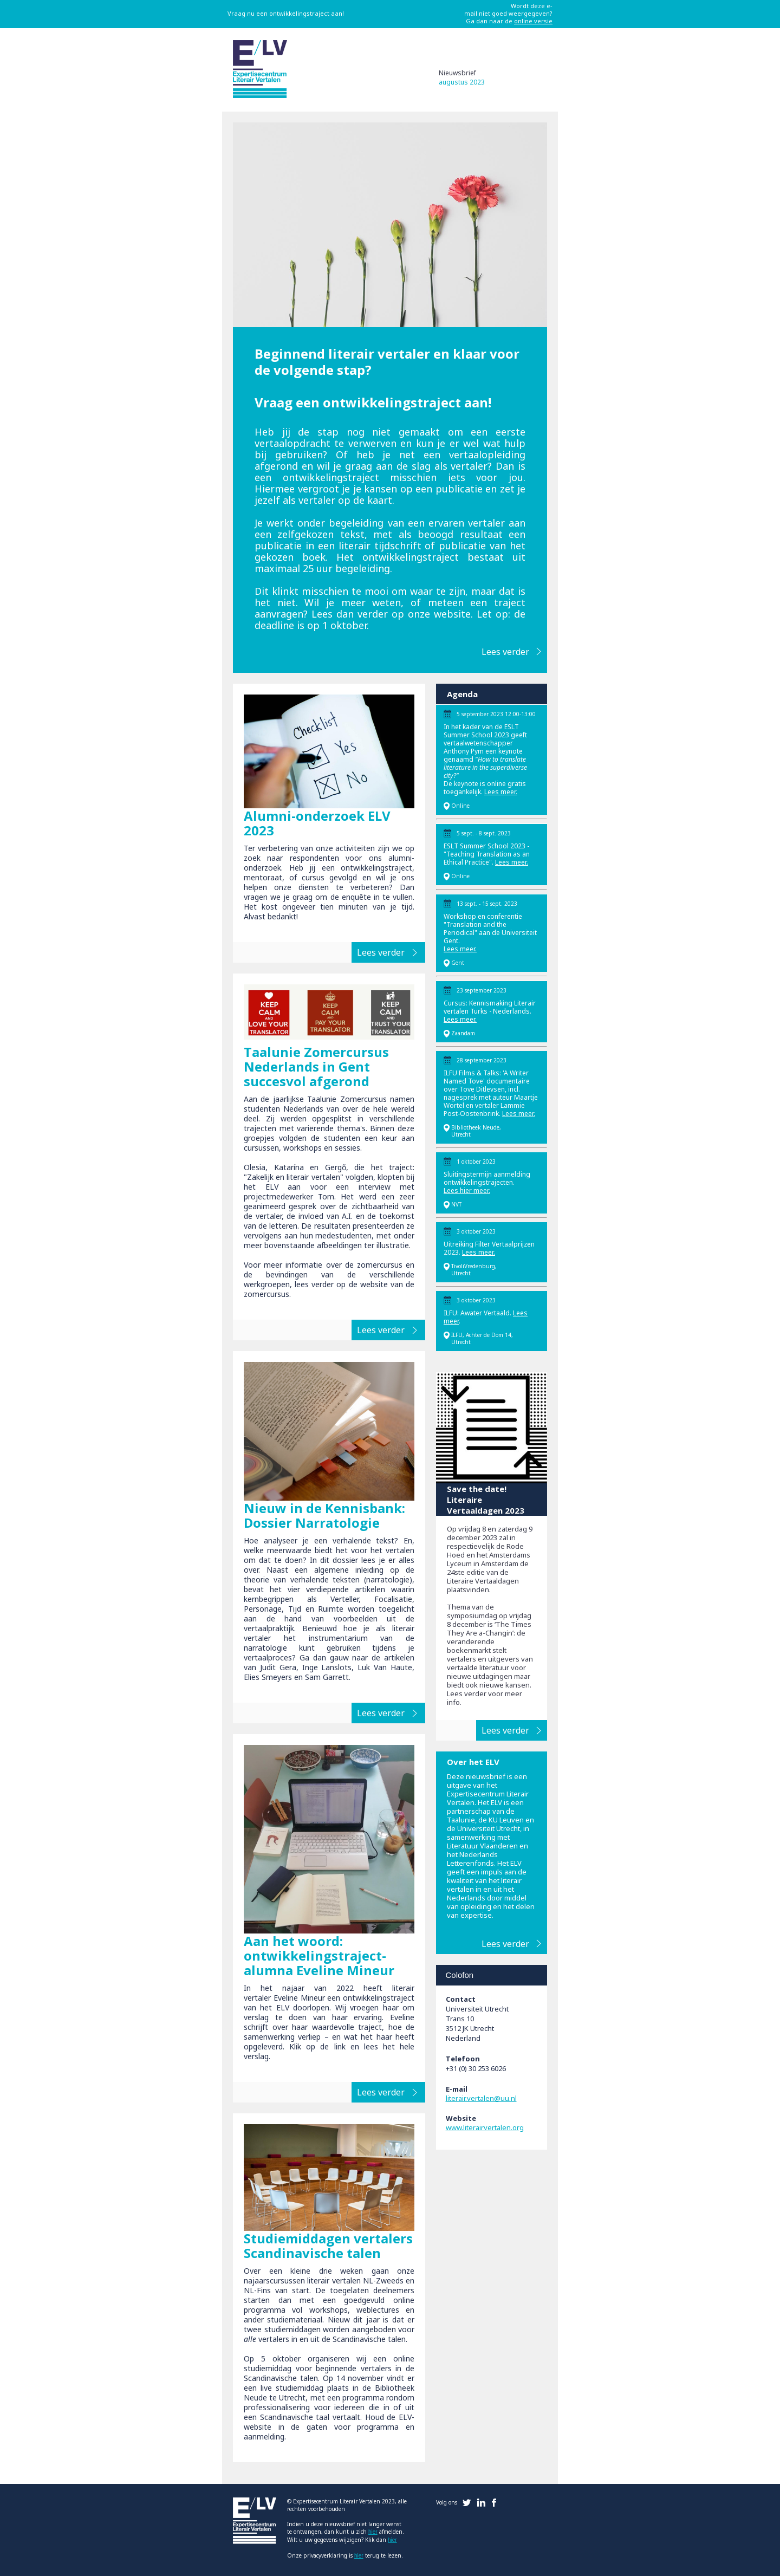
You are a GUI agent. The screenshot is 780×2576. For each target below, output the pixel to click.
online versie (533, 21)
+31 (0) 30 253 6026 (476, 2068)
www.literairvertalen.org (485, 2127)
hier (373, 2532)
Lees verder (505, 652)
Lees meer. (500, 791)
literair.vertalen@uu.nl (481, 2098)
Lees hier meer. (467, 1190)
